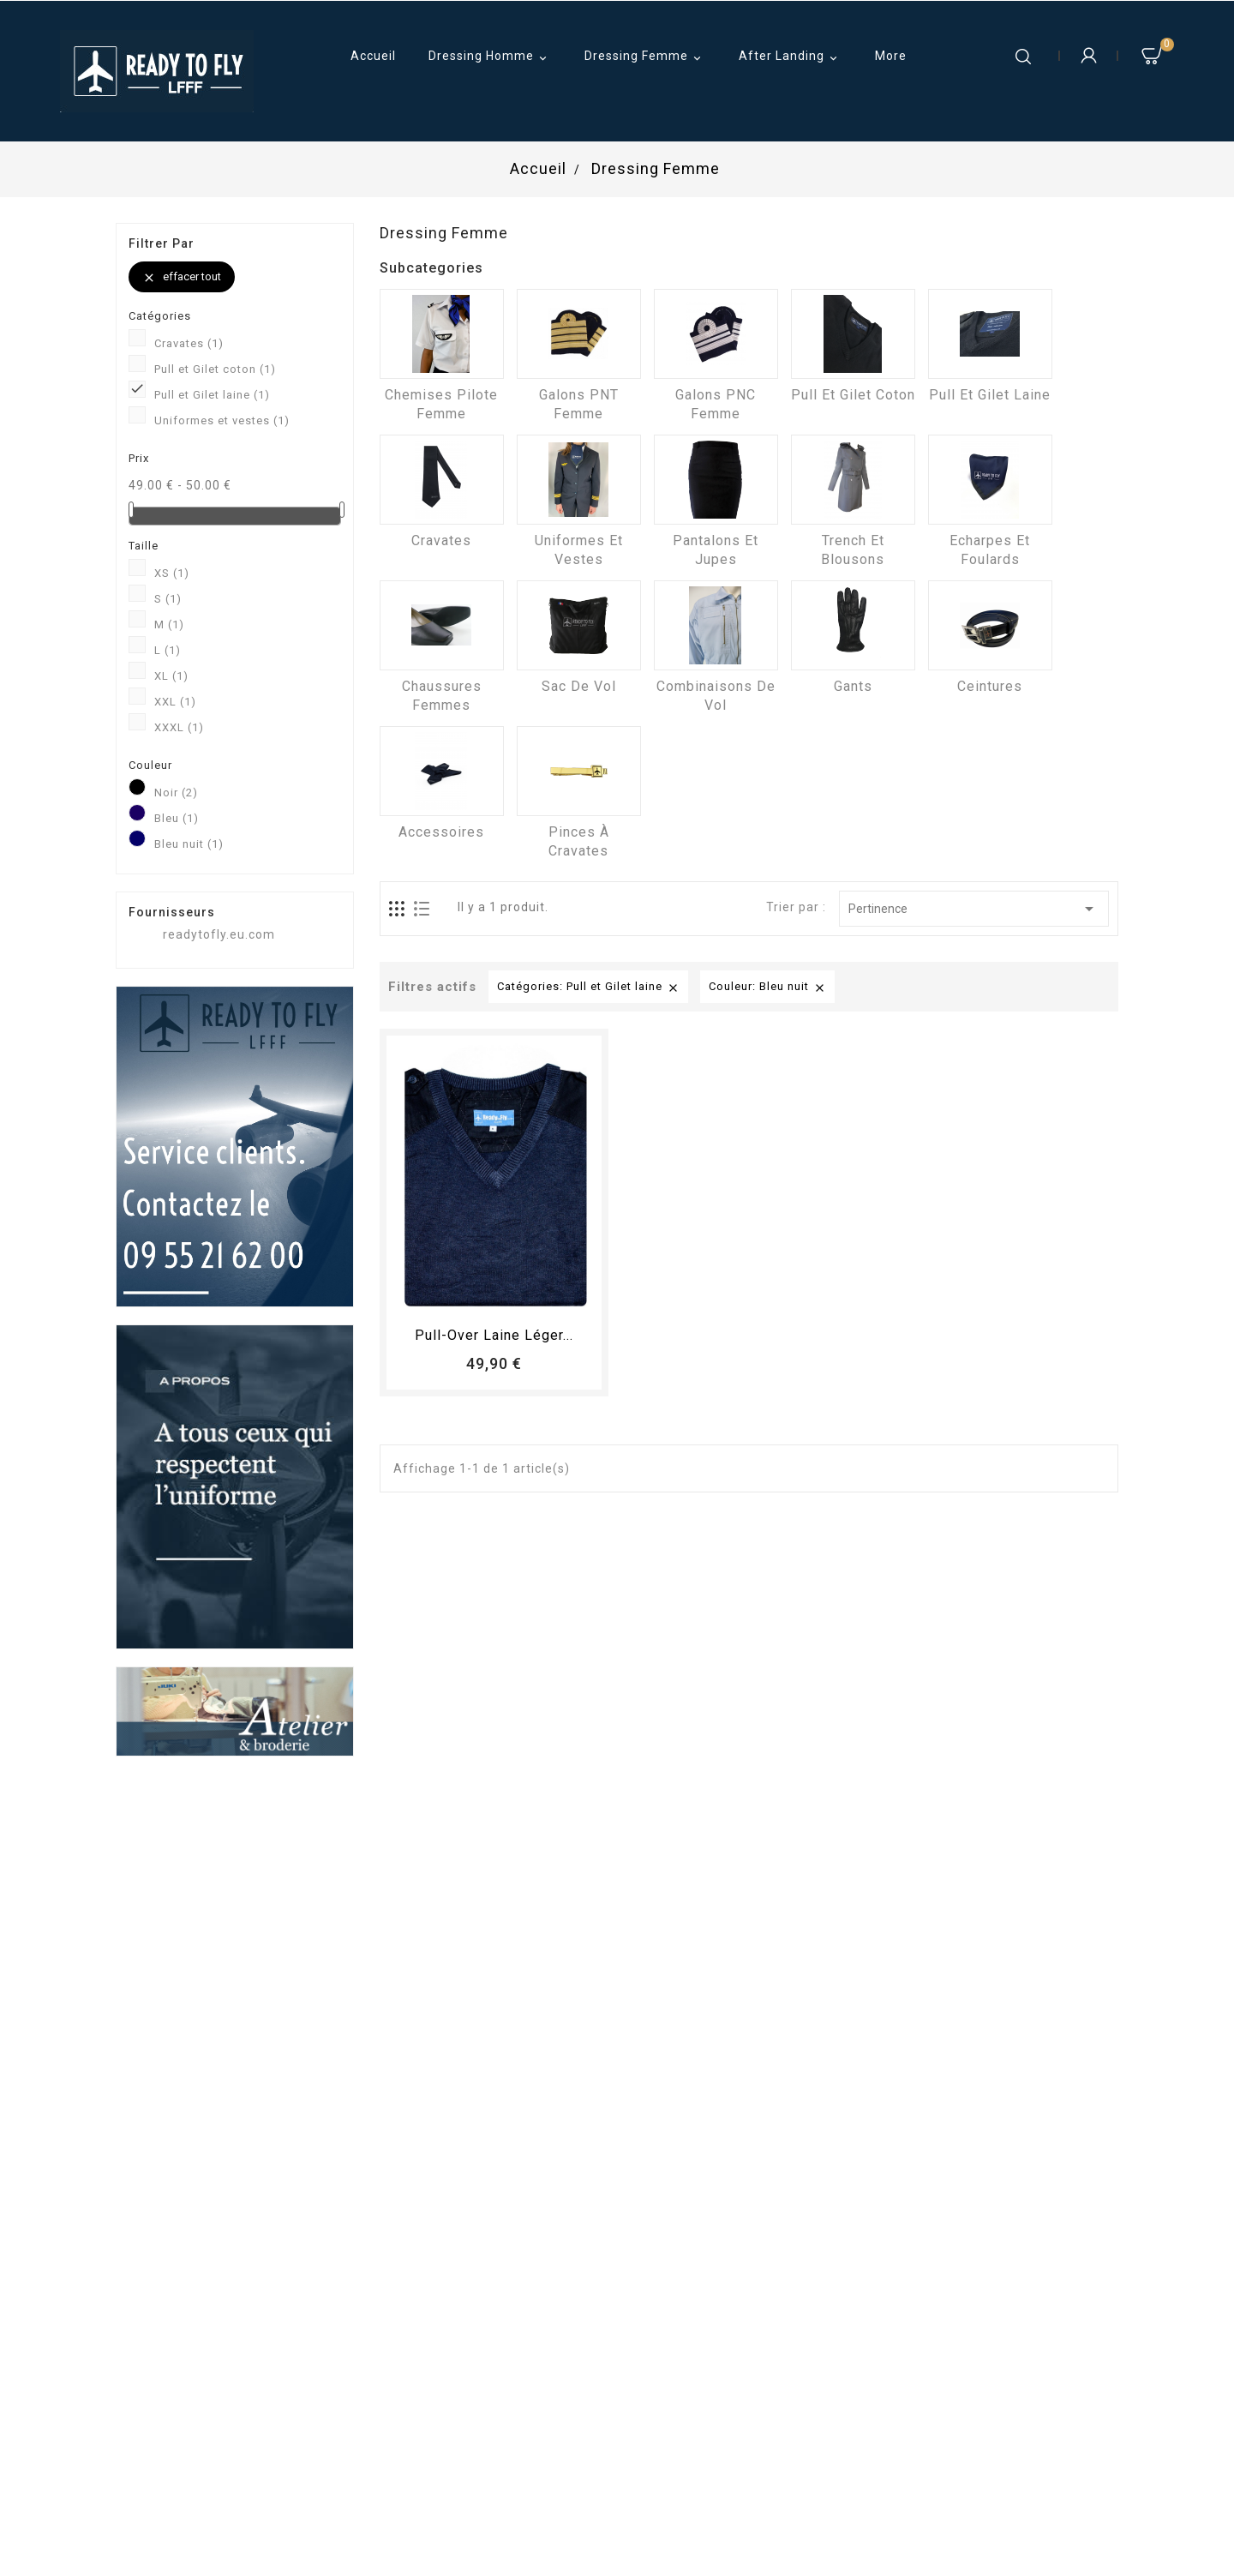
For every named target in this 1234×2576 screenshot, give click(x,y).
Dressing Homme (490, 57)
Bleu (176, 818)
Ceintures (989, 686)
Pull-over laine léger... (494, 1335)
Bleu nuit (189, 844)
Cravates (189, 343)
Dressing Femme (645, 57)
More (891, 56)
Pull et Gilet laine (212, 394)
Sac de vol (579, 686)
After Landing (790, 57)
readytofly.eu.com (219, 934)
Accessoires (441, 832)
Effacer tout (181, 277)
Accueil (373, 56)
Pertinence (973, 908)
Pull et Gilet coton (215, 369)
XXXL (179, 727)
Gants (853, 686)
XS (171, 573)
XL (171, 676)
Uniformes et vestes (222, 420)
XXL (175, 701)
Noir (176, 792)
